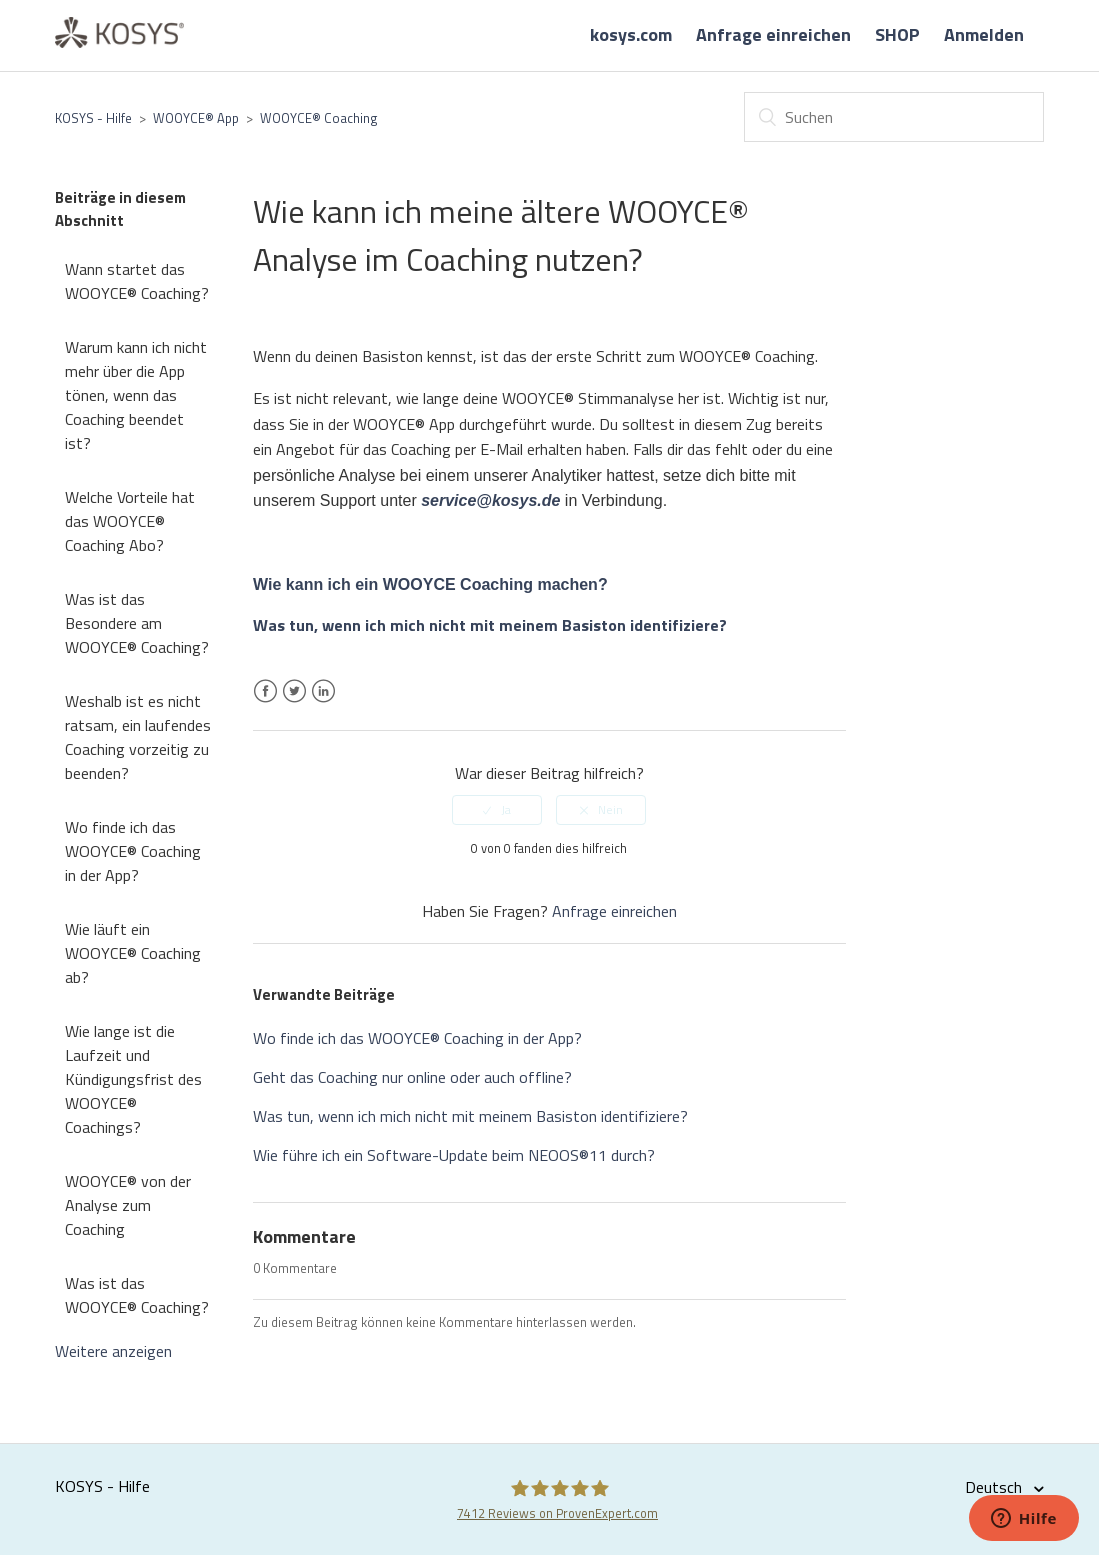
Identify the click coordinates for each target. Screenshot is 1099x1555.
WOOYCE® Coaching (319, 118)
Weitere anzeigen (113, 1351)
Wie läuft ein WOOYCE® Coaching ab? (133, 953)
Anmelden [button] (984, 34)
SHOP (897, 34)
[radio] (497, 810)
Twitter (294, 703)
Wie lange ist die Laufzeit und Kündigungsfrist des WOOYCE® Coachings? (133, 1079)
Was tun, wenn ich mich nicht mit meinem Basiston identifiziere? (470, 1116)
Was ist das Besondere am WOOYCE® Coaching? (137, 623)
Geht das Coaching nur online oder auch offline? (412, 1077)
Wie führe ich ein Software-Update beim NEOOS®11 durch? (454, 1155)
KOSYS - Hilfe (93, 118)
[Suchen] (894, 117)
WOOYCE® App (196, 118)
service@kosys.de (490, 500)
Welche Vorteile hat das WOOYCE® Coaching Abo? (130, 521)
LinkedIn (323, 703)
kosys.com (631, 34)
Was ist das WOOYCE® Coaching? (137, 1295)
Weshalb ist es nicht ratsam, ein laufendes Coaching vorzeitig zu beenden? (138, 737)
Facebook (265, 703)
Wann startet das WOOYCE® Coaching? (137, 281)
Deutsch (995, 1487)
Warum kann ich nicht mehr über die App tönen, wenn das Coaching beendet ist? (136, 395)
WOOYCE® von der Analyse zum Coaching (128, 1205)
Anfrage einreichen (773, 34)
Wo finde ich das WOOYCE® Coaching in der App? (133, 851)
